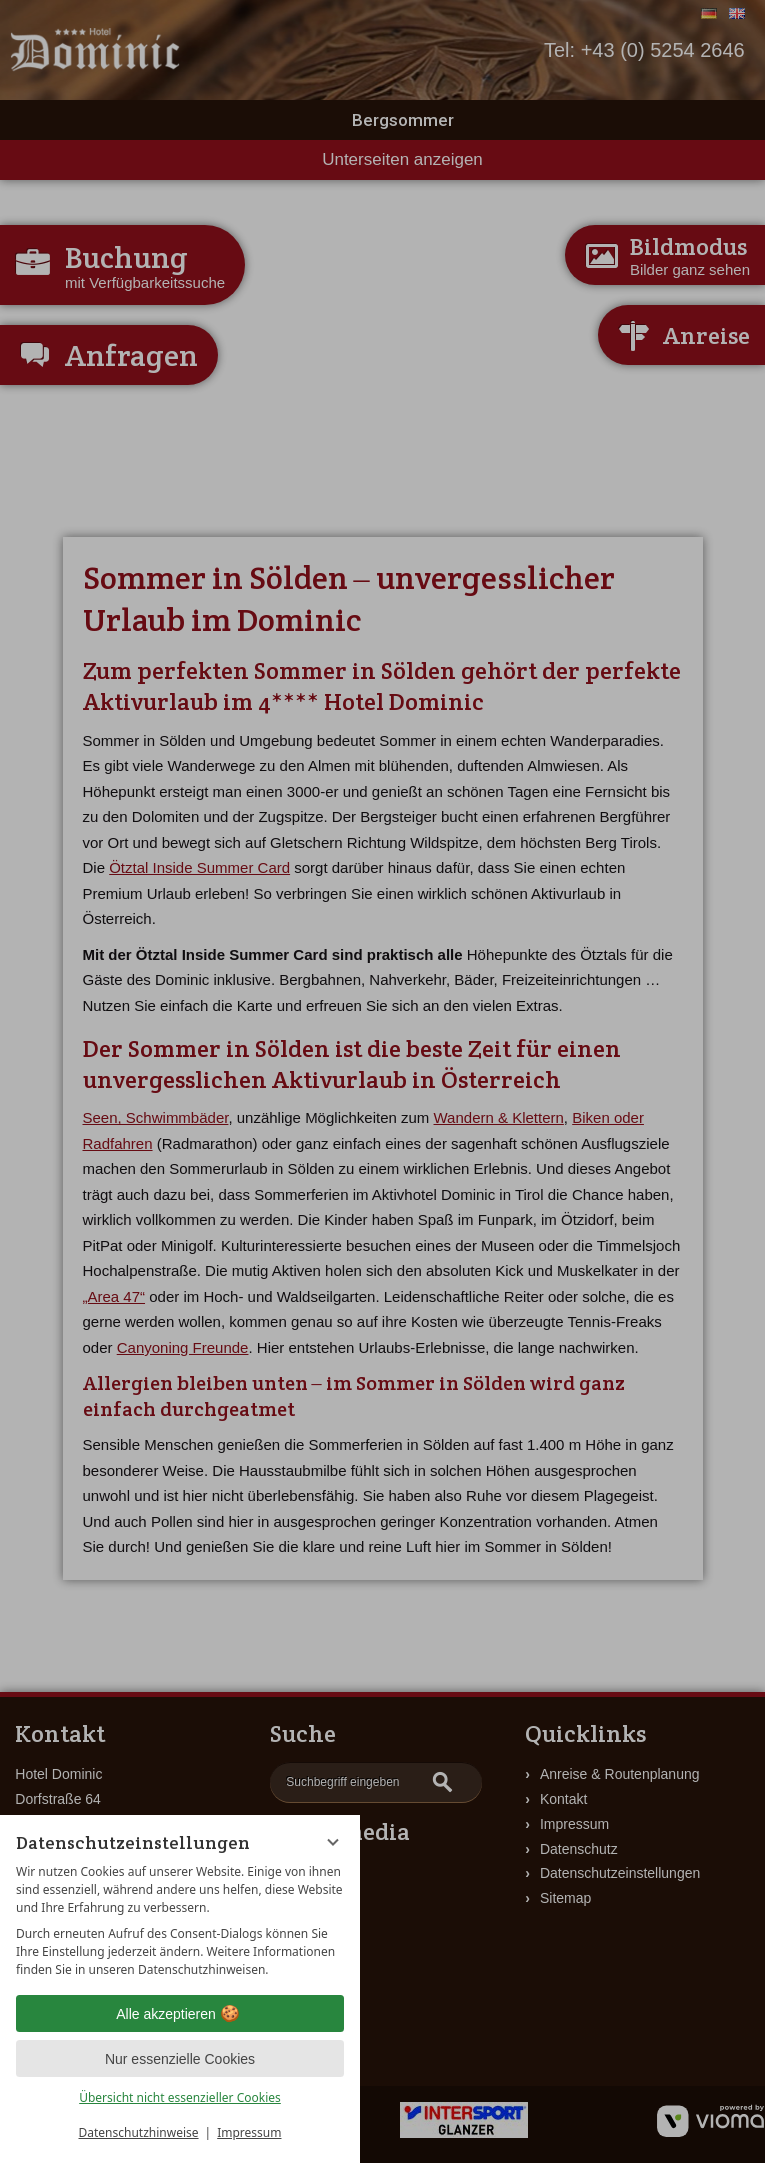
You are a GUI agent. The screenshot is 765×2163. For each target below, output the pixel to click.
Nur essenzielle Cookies (180, 2059)
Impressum (249, 2132)
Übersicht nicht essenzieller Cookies (180, 2097)
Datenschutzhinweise (139, 2132)
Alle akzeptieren (180, 2014)
